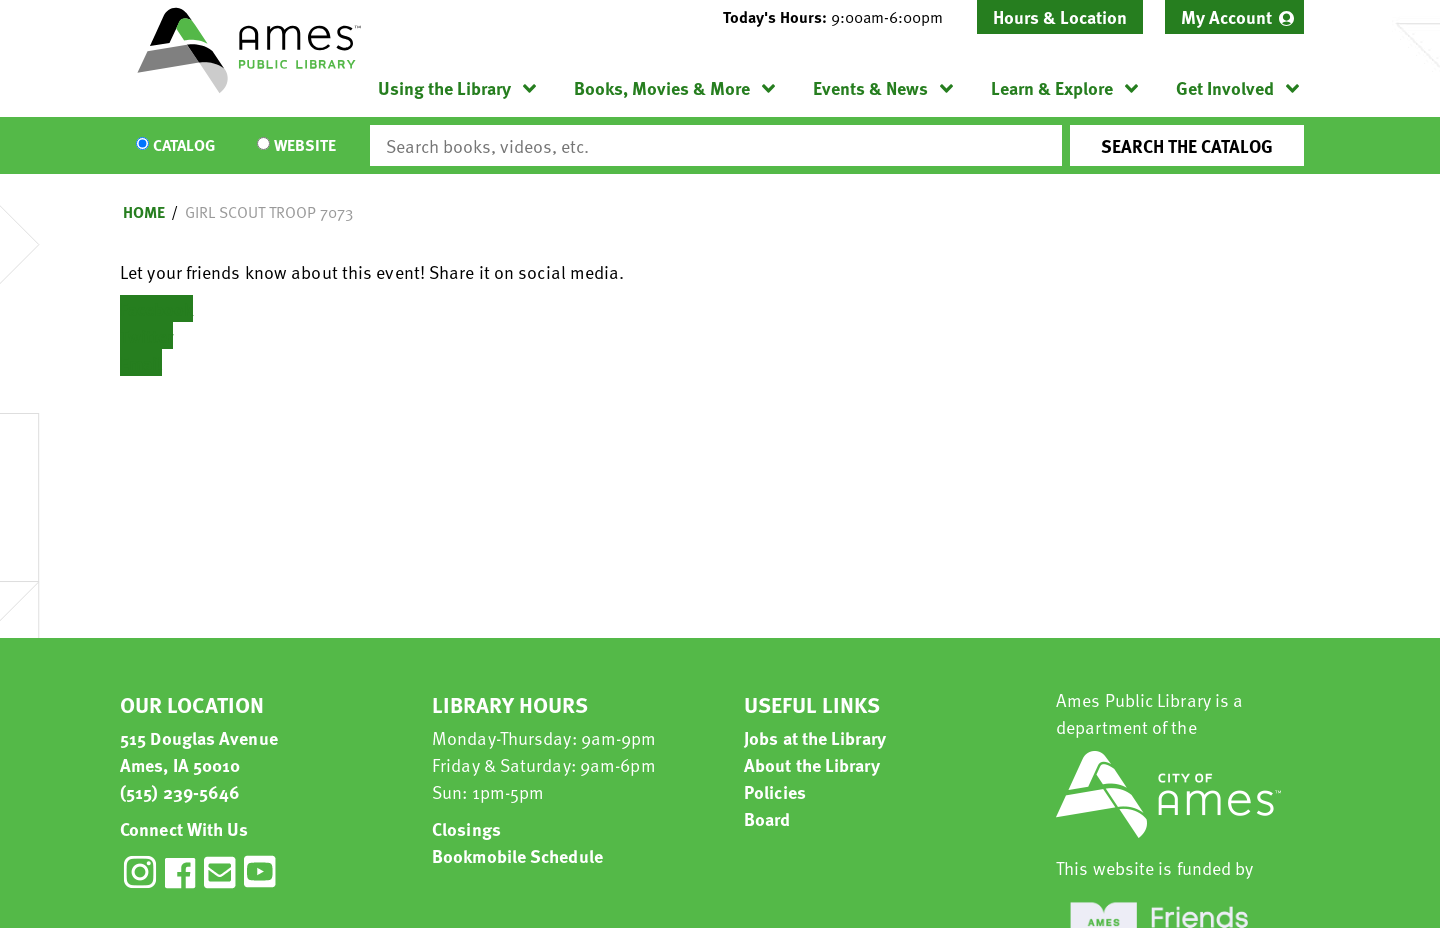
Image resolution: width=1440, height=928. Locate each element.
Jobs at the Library (815, 737)
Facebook (156, 308)
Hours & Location (1060, 16)
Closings (466, 828)
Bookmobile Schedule (517, 855)
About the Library (812, 764)
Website (305, 146)
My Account (1226, 16)
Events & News (870, 87)
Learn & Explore (1052, 87)
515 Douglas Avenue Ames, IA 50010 (199, 751)
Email (141, 362)
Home (144, 212)
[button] (841, 17)
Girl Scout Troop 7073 (269, 212)
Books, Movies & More (662, 87)
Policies (775, 791)
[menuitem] (1234, 17)
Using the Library (444, 87)
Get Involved (1225, 87)
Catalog (184, 146)
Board (767, 818)
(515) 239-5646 (180, 791)
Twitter (146, 335)
